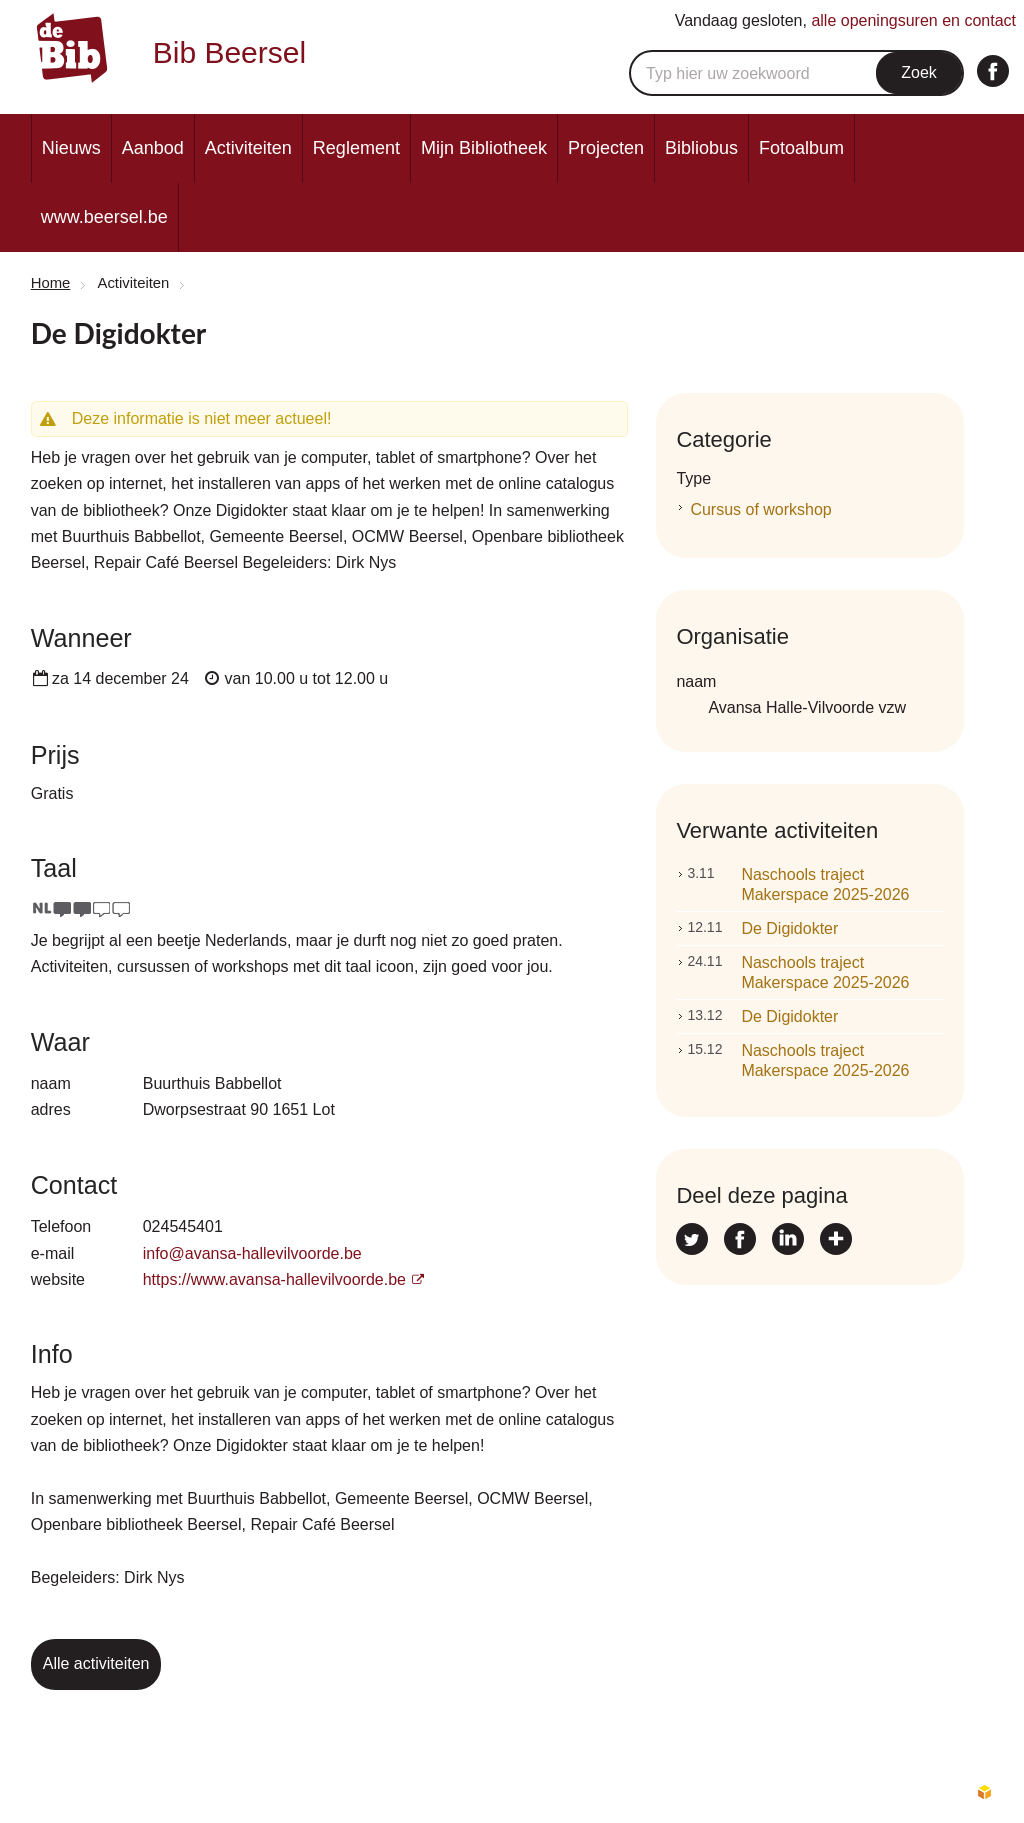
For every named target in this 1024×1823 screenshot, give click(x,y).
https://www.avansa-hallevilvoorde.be (274, 1279)
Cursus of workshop (760, 509)
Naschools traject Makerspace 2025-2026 (798, 883)
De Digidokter (762, 928)
